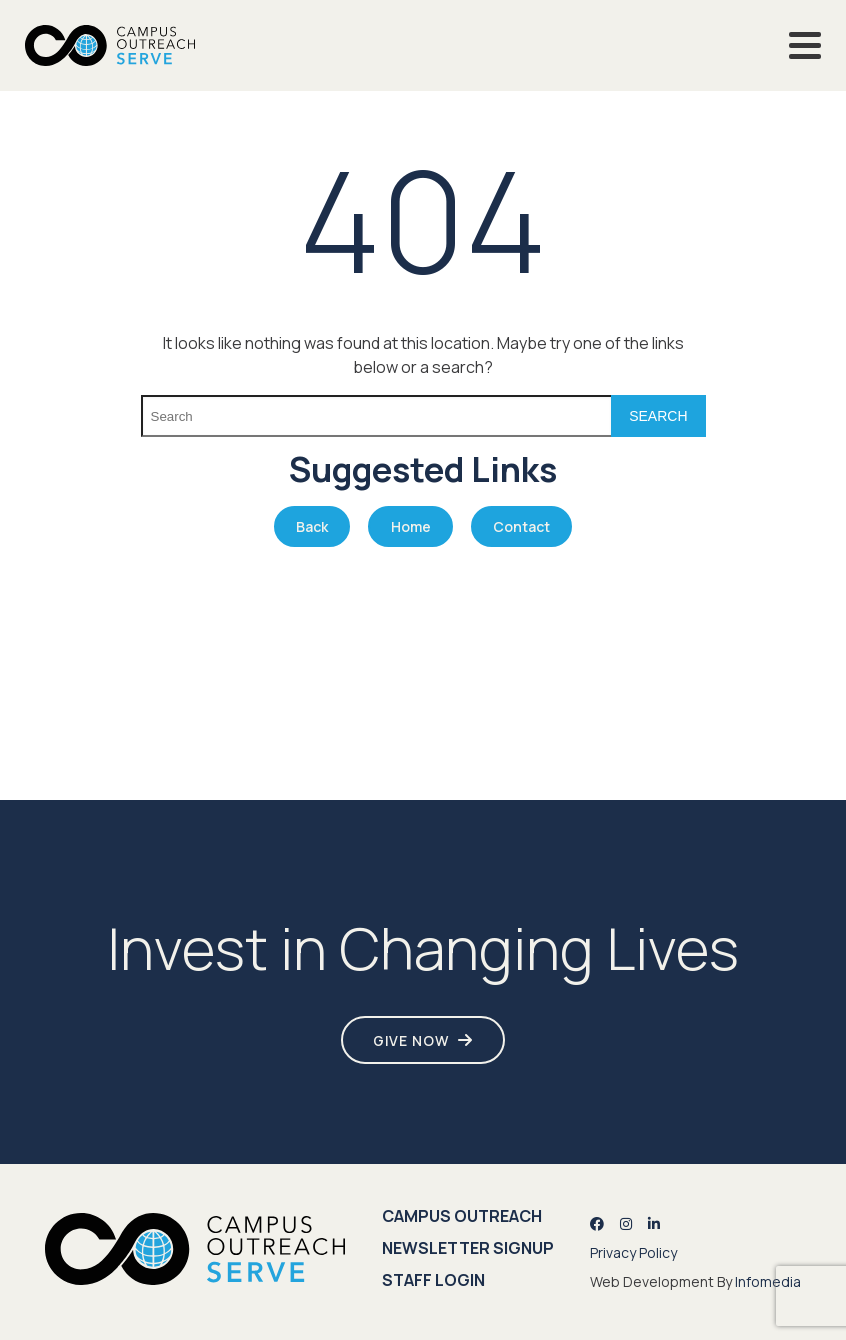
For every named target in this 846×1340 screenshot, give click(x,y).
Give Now (411, 1040)
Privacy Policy (633, 1252)
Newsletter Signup (468, 1248)
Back (312, 526)
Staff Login (433, 1280)
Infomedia (768, 1281)
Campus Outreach (462, 1216)
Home (411, 526)
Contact (521, 526)
